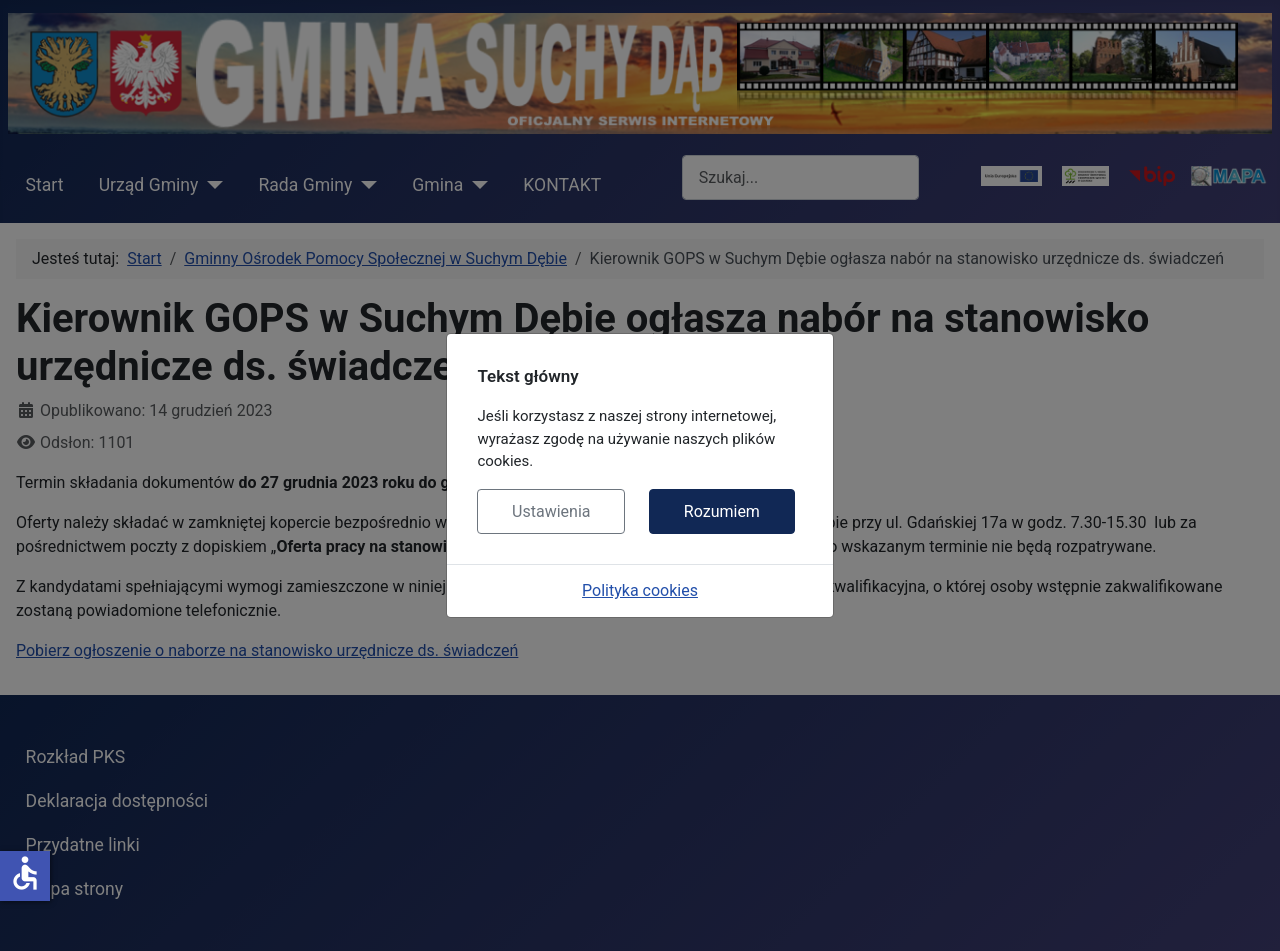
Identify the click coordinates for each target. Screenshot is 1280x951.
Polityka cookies (640, 590)
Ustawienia (551, 511)
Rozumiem (722, 511)
